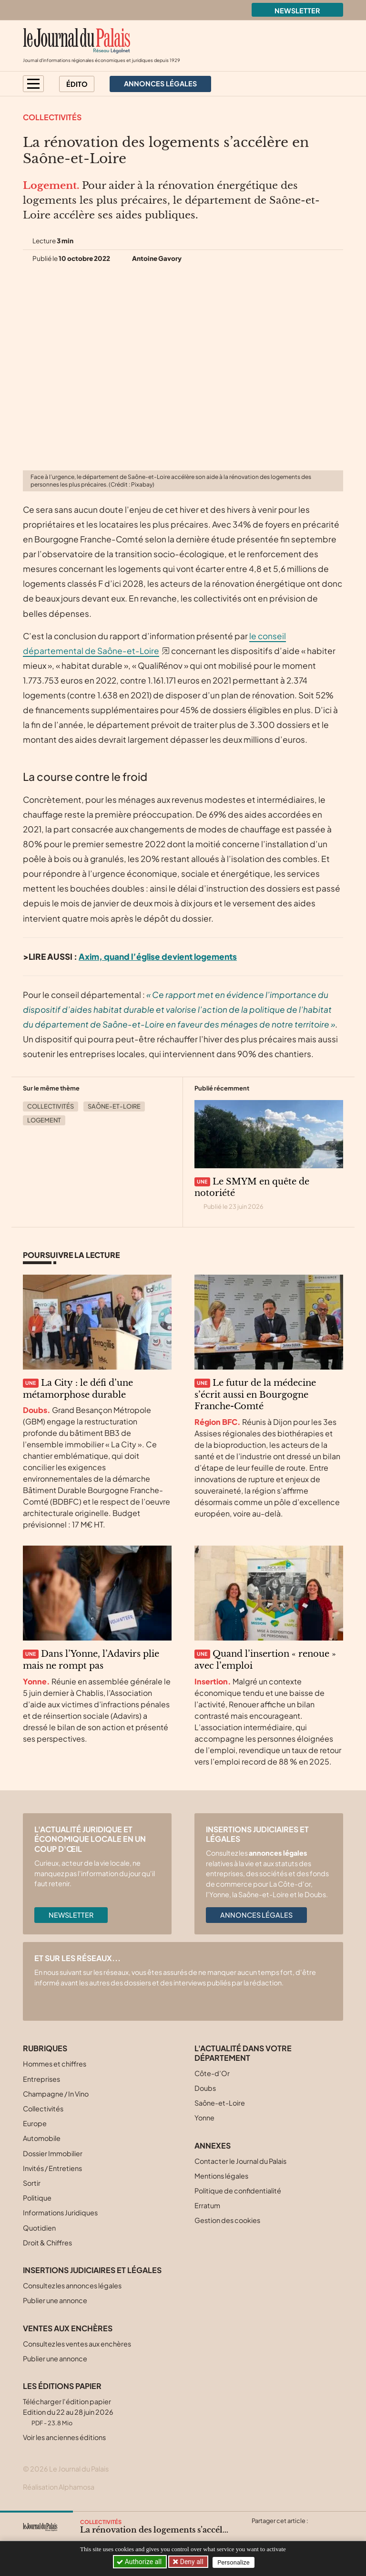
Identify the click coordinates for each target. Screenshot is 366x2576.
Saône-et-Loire (114, 1106)
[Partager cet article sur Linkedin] (295, 2532)
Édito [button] (77, 84)
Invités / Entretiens (52, 2168)
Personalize (236, 2562)
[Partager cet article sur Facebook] (277, 2532)
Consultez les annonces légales (72, 2285)
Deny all (192, 2562)
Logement (44, 1120)
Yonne (204, 2117)
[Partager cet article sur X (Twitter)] (258, 2532)
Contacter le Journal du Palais (240, 2161)
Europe (35, 2123)
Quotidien (39, 2227)
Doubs (205, 2088)
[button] (33, 83)
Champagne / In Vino (56, 2093)
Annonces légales (256, 1915)
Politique (37, 2197)
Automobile (42, 2138)
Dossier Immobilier (52, 2153)
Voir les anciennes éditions (64, 2437)
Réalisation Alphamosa (58, 2487)
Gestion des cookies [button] (227, 2220)
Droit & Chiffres (47, 2242)
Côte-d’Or (212, 2073)
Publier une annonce (55, 2300)
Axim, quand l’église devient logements (158, 956)
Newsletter (297, 10)
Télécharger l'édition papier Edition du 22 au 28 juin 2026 (68, 2411)
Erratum (207, 2205)
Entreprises (41, 2079)
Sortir (32, 2183)
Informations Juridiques (60, 2212)
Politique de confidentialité (237, 2190)
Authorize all (140, 2562)
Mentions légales (221, 2175)
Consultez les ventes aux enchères (77, 2343)
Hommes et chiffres (54, 2063)
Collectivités (52, 117)
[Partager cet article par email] (314, 2532)
